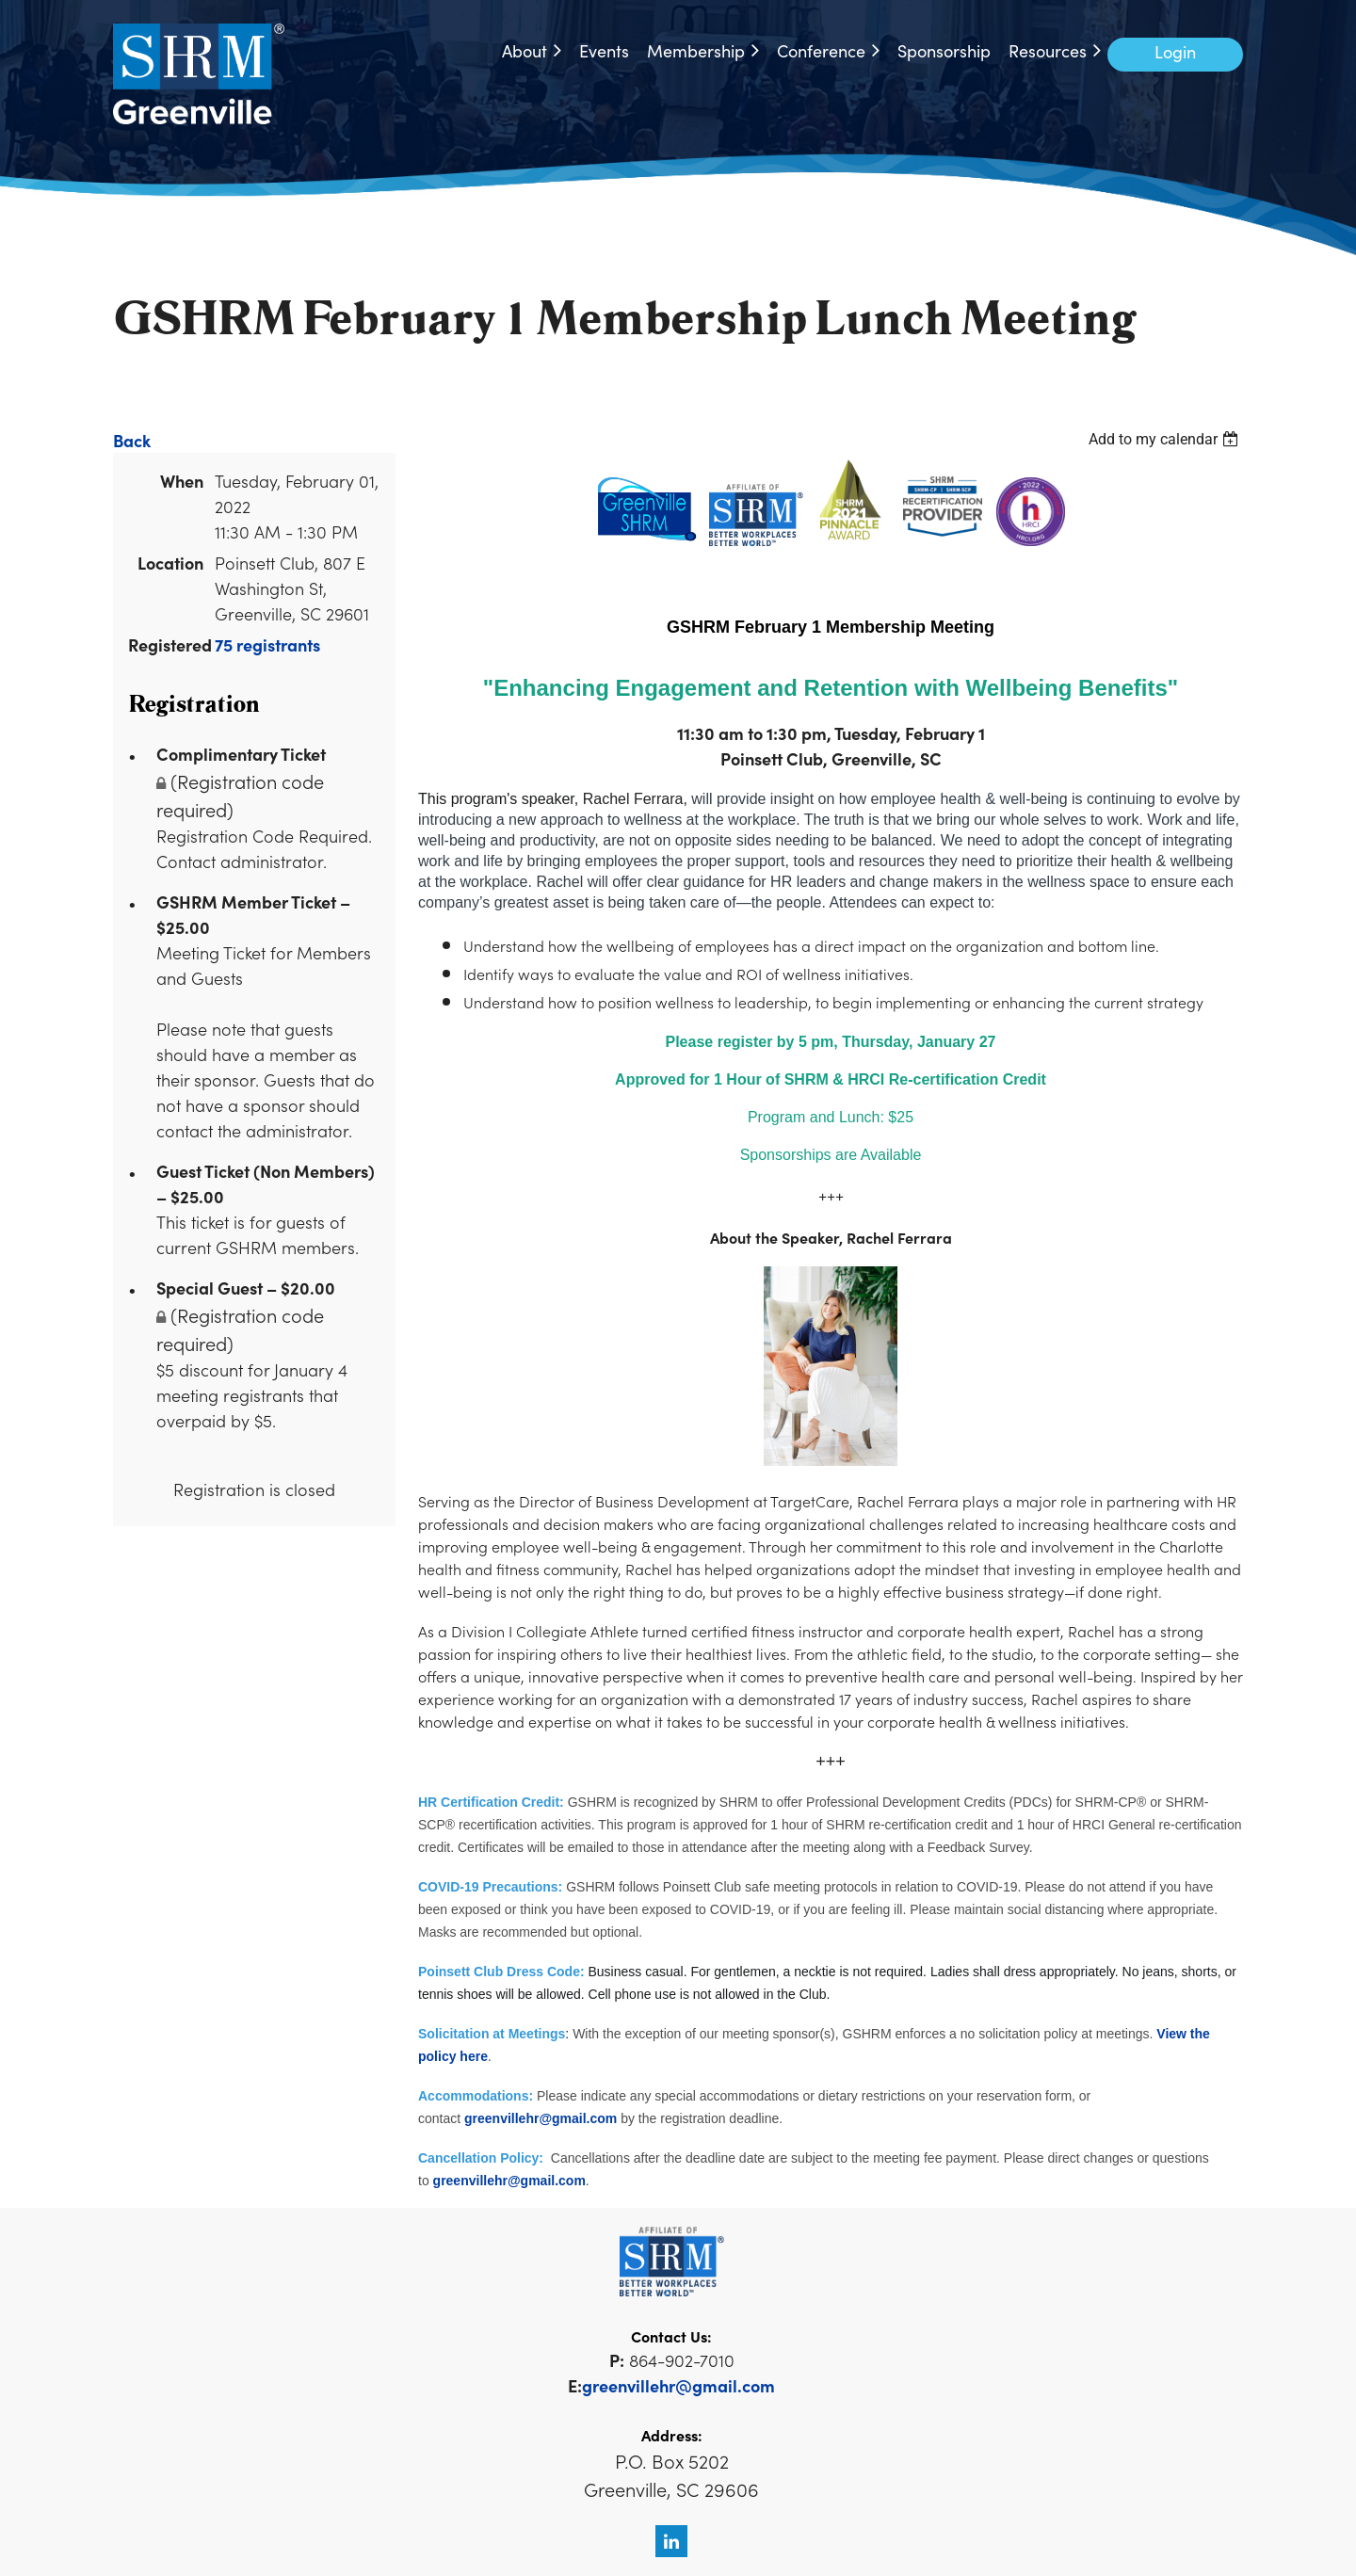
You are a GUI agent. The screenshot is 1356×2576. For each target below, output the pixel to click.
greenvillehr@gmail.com (540, 2118)
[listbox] (1166, 439)
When (181, 480)
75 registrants (267, 644)
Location (170, 562)
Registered (165, 644)
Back (132, 440)
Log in (1175, 55)
